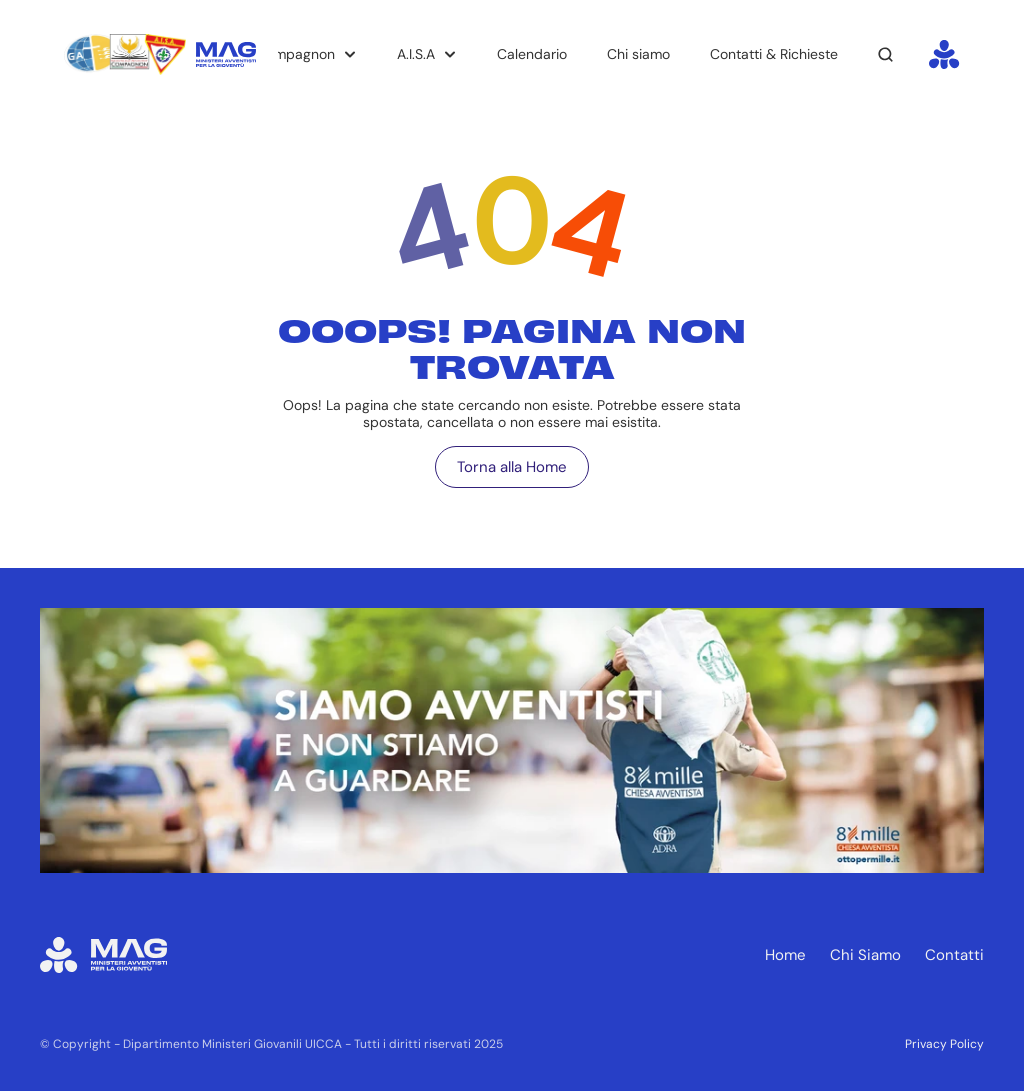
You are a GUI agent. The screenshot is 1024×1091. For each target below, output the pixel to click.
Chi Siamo (865, 955)
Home (785, 955)
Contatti (954, 955)
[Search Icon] (886, 55)
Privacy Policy (944, 1044)
